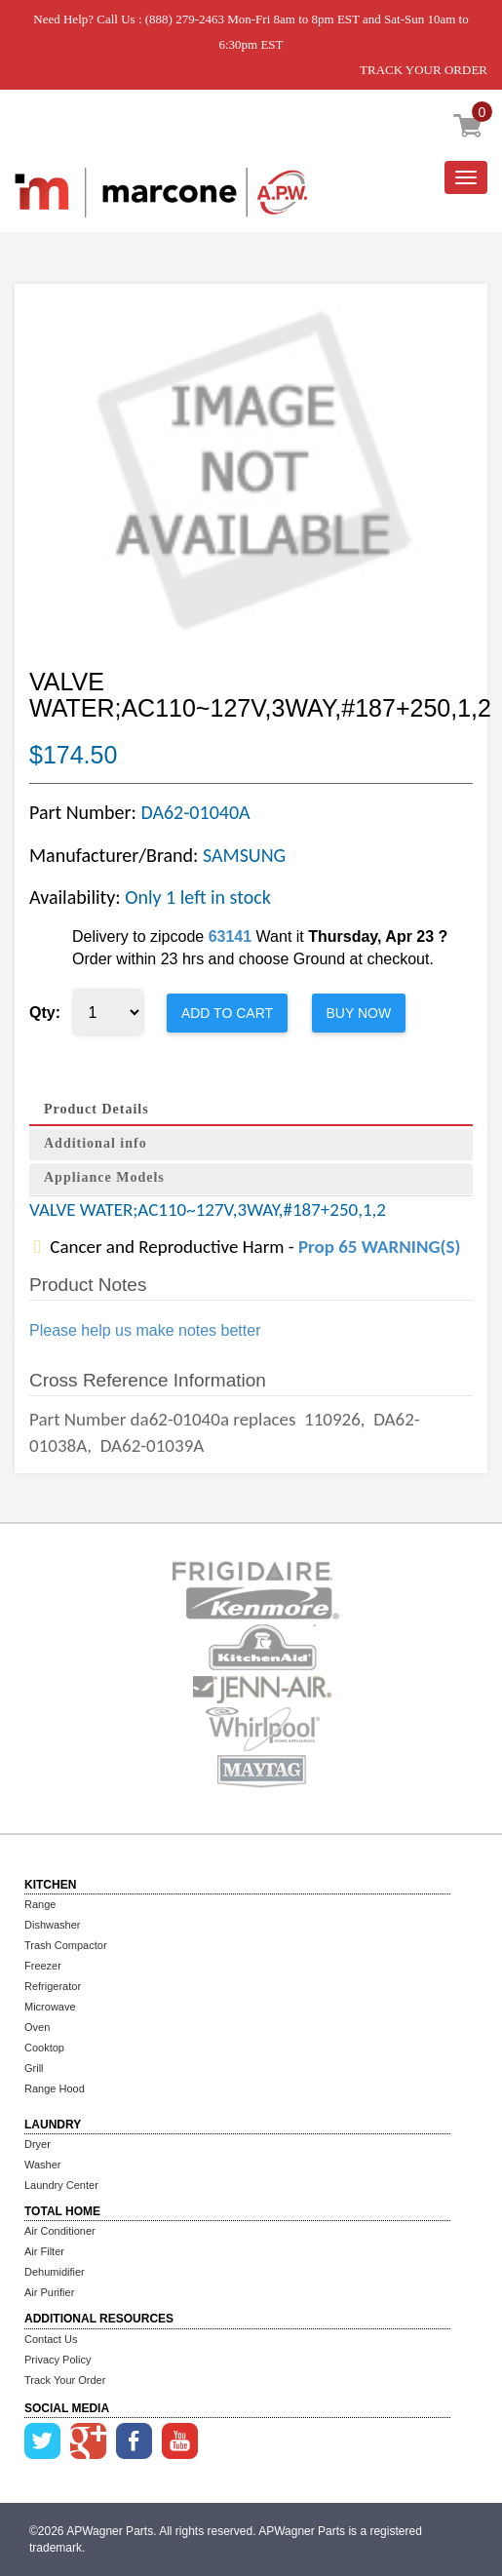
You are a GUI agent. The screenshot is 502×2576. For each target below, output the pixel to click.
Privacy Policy (57, 2359)
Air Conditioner (60, 2231)
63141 (230, 936)
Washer (42, 2164)
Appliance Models (104, 1177)
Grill (34, 2068)
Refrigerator (52, 1986)
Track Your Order (64, 2380)
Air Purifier (49, 2292)
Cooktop (44, 2047)
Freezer (42, 1965)
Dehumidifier (54, 2272)
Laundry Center (61, 2185)
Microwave (50, 2006)
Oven (37, 2027)
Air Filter (44, 2251)
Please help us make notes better (144, 1330)
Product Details (96, 1109)
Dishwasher (52, 1925)
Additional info (95, 1143)
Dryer (37, 2144)
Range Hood (54, 2088)
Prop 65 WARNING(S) (379, 1246)
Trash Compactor (65, 1945)
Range (40, 1904)
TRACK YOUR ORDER (423, 69)
